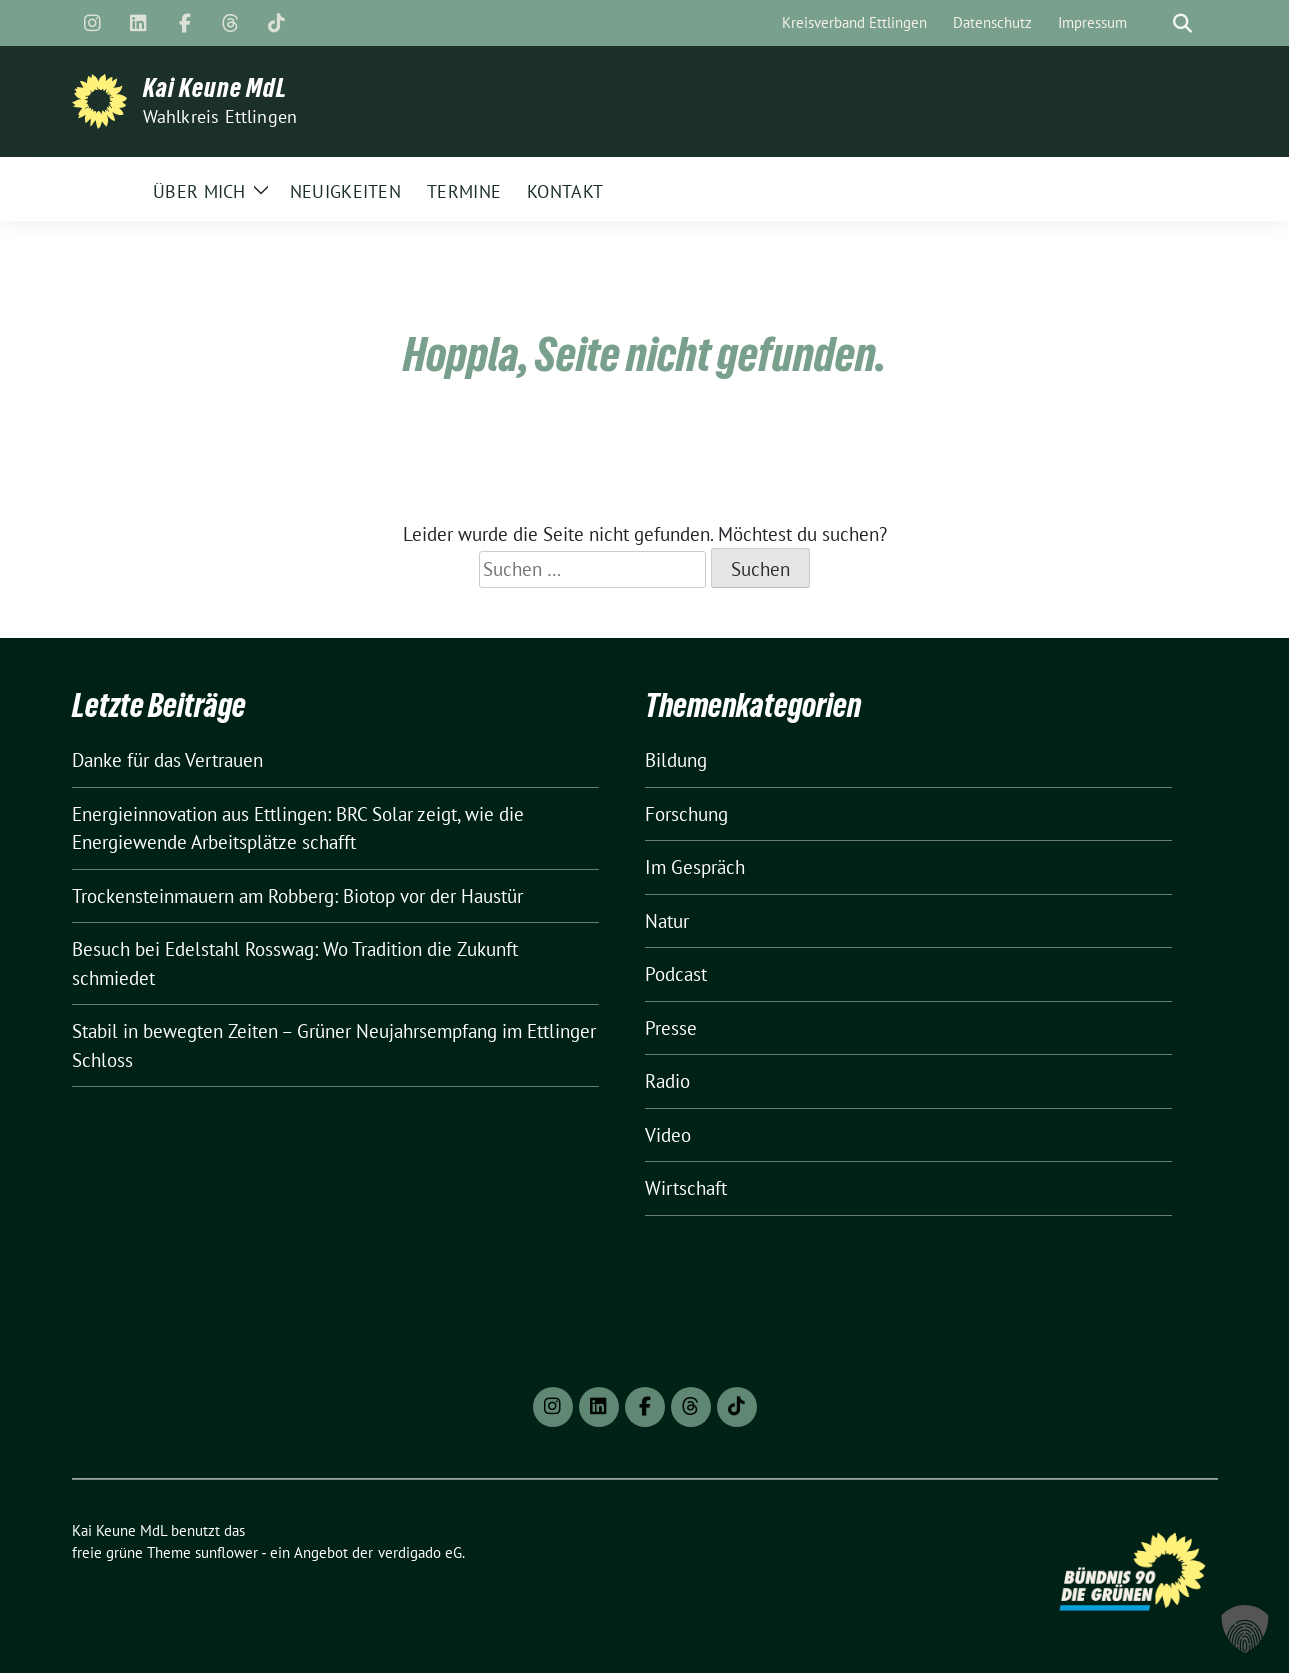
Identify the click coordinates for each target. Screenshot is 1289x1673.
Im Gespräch (695, 867)
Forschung (686, 814)
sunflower (226, 1552)
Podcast (676, 974)
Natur (667, 921)
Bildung (676, 760)
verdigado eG (420, 1552)
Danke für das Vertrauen (167, 760)
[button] (1245, 1629)
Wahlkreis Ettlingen (220, 116)
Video (668, 1135)
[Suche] (1154, 23)
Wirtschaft (686, 1188)
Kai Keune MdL (215, 88)
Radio (667, 1081)
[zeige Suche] (1182, 23)
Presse (671, 1028)
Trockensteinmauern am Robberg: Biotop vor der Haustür (297, 896)
